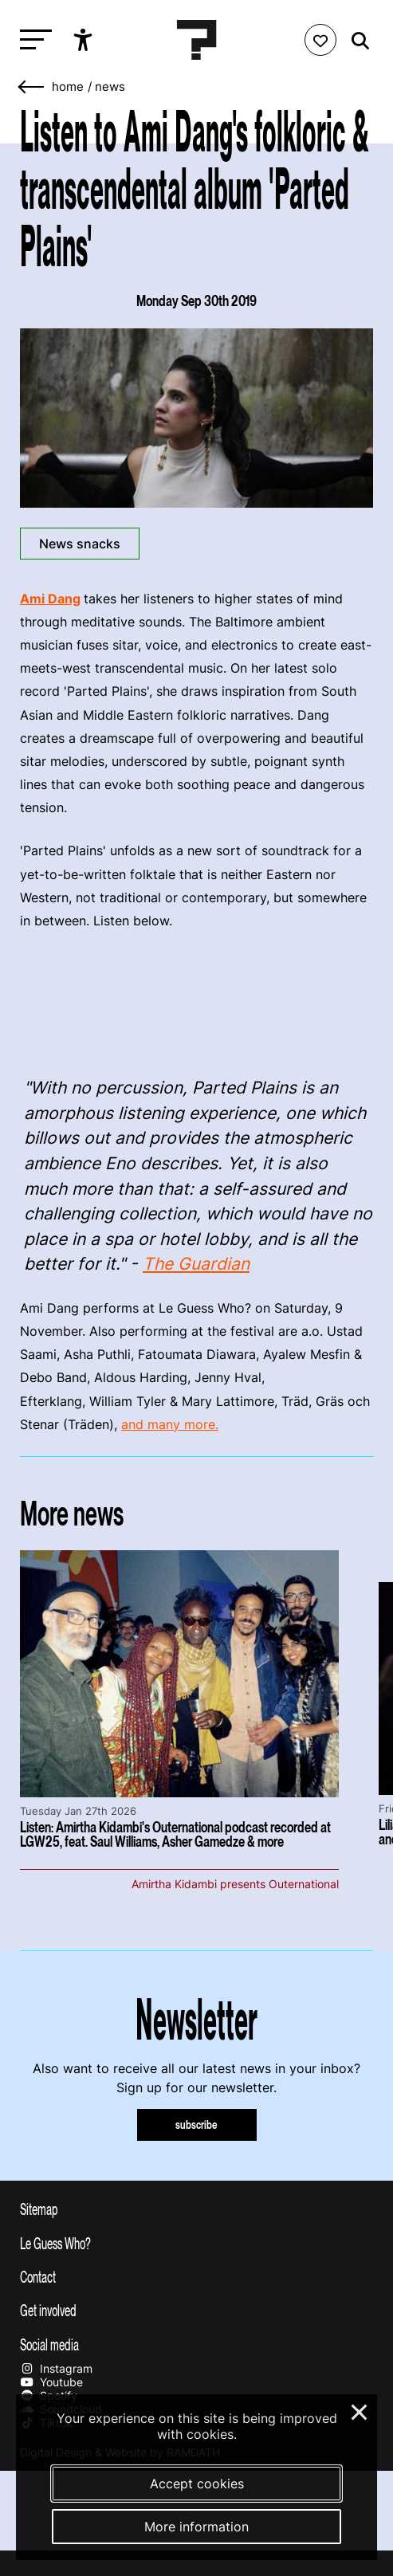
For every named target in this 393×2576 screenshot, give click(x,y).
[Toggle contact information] (196, 2276)
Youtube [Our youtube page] (51, 2382)
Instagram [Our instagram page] (56, 2368)
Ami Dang (50, 599)
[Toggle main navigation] (32, 40)
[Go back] (32, 87)
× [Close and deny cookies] (360, 2410)
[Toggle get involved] (196, 2310)
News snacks (79, 544)
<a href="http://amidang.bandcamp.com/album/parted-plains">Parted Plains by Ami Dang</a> (196, 1000)
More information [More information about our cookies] (196, 2527)
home (68, 87)
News (110, 87)
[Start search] (356, 41)
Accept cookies (197, 2484)
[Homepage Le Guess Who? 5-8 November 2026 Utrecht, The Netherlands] (197, 40)
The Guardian (196, 1264)
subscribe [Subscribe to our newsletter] (196, 2124)
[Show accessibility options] (85, 40)
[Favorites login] (320, 40)
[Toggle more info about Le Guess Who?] (196, 2243)
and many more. (169, 1424)
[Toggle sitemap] (196, 2209)
